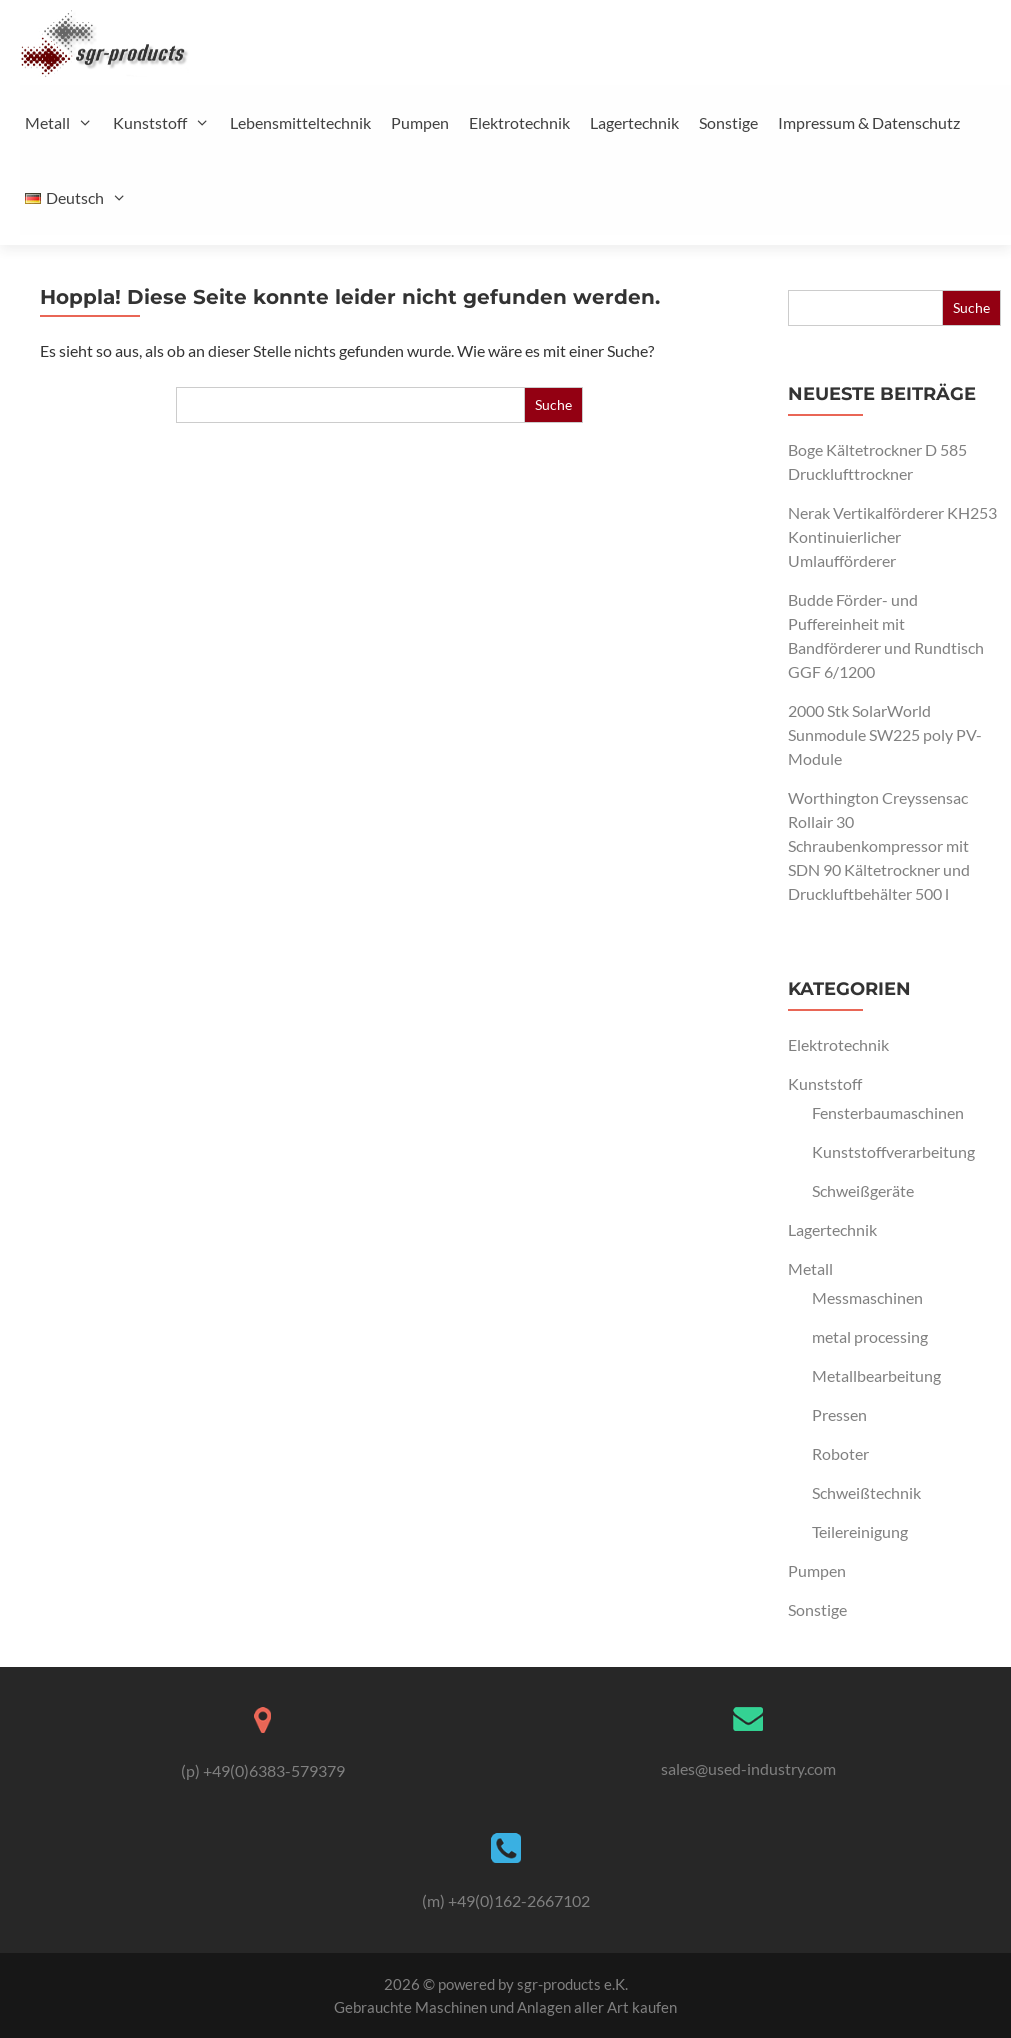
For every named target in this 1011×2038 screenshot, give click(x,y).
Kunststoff (169, 122)
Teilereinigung (860, 1531)
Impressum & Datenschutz (869, 122)
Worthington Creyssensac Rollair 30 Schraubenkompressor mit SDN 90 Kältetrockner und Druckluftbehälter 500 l (879, 845)
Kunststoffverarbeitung (893, 1151)
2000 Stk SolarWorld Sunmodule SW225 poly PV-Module (885, 734)
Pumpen (420, 122)
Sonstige (728, 122)
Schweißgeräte (863, 1190)
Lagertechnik (634, 122)
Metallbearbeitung (876, 1375)
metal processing (870, 1336)
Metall (66, 122)
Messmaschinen (867, 1297)
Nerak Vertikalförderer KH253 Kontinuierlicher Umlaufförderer (892, 536)
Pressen (839, 1414)
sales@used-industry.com (748, 1768)
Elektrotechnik (519, 122)
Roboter (840, 1453)
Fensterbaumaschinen (888, 1112)
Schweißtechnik (866, 1492)
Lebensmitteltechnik (300, 122)
